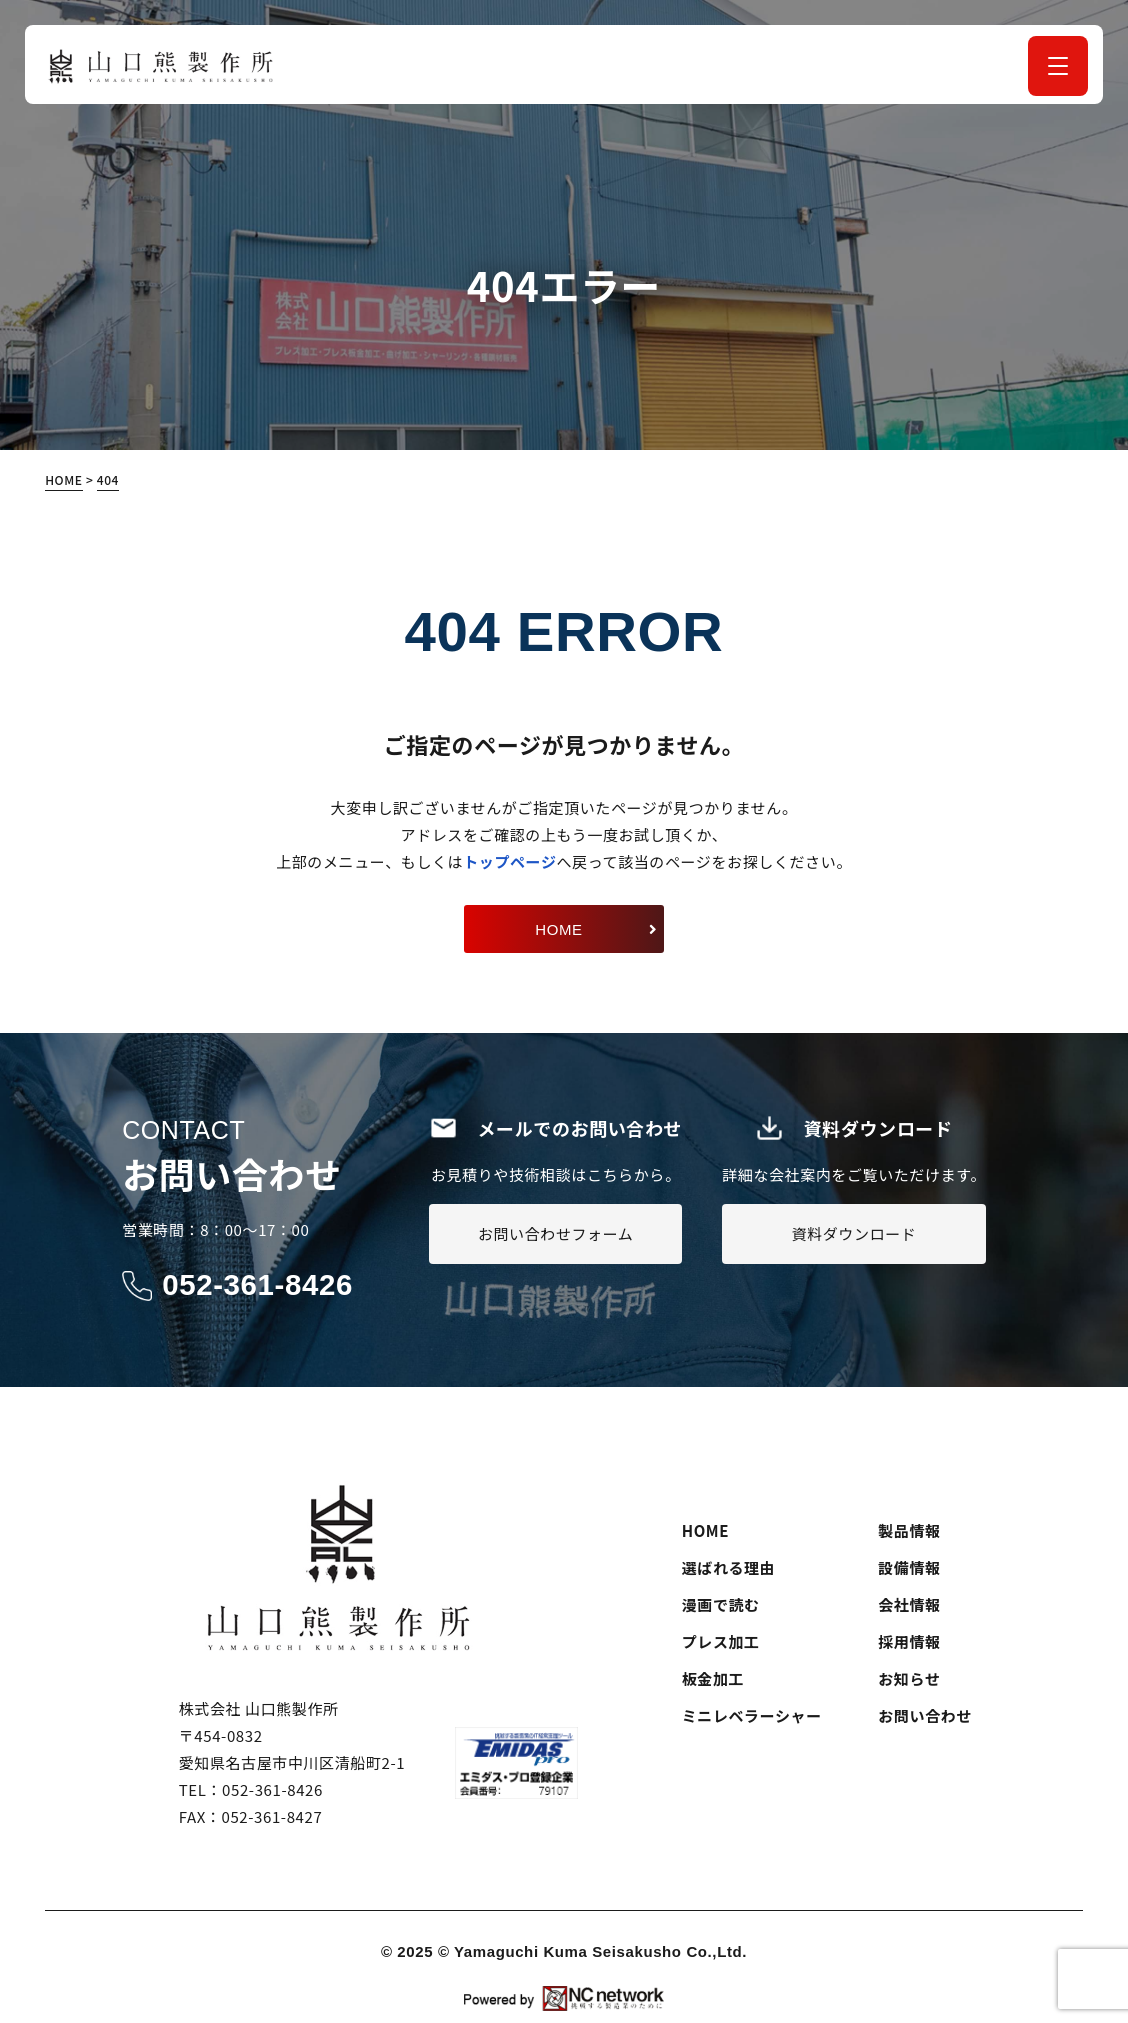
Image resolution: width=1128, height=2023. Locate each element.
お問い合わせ (925, 1714)
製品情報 (909, 1529)
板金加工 (713, 1677)
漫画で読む (721, 1603)
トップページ (509, 861)
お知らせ (909, 1677)
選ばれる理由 (729, 1566)
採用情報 (909, 1640)
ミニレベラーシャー (752, 1714)
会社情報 (909, 1603)
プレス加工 (721, 1640)
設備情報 (909, 1566)
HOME (705, 1529)
